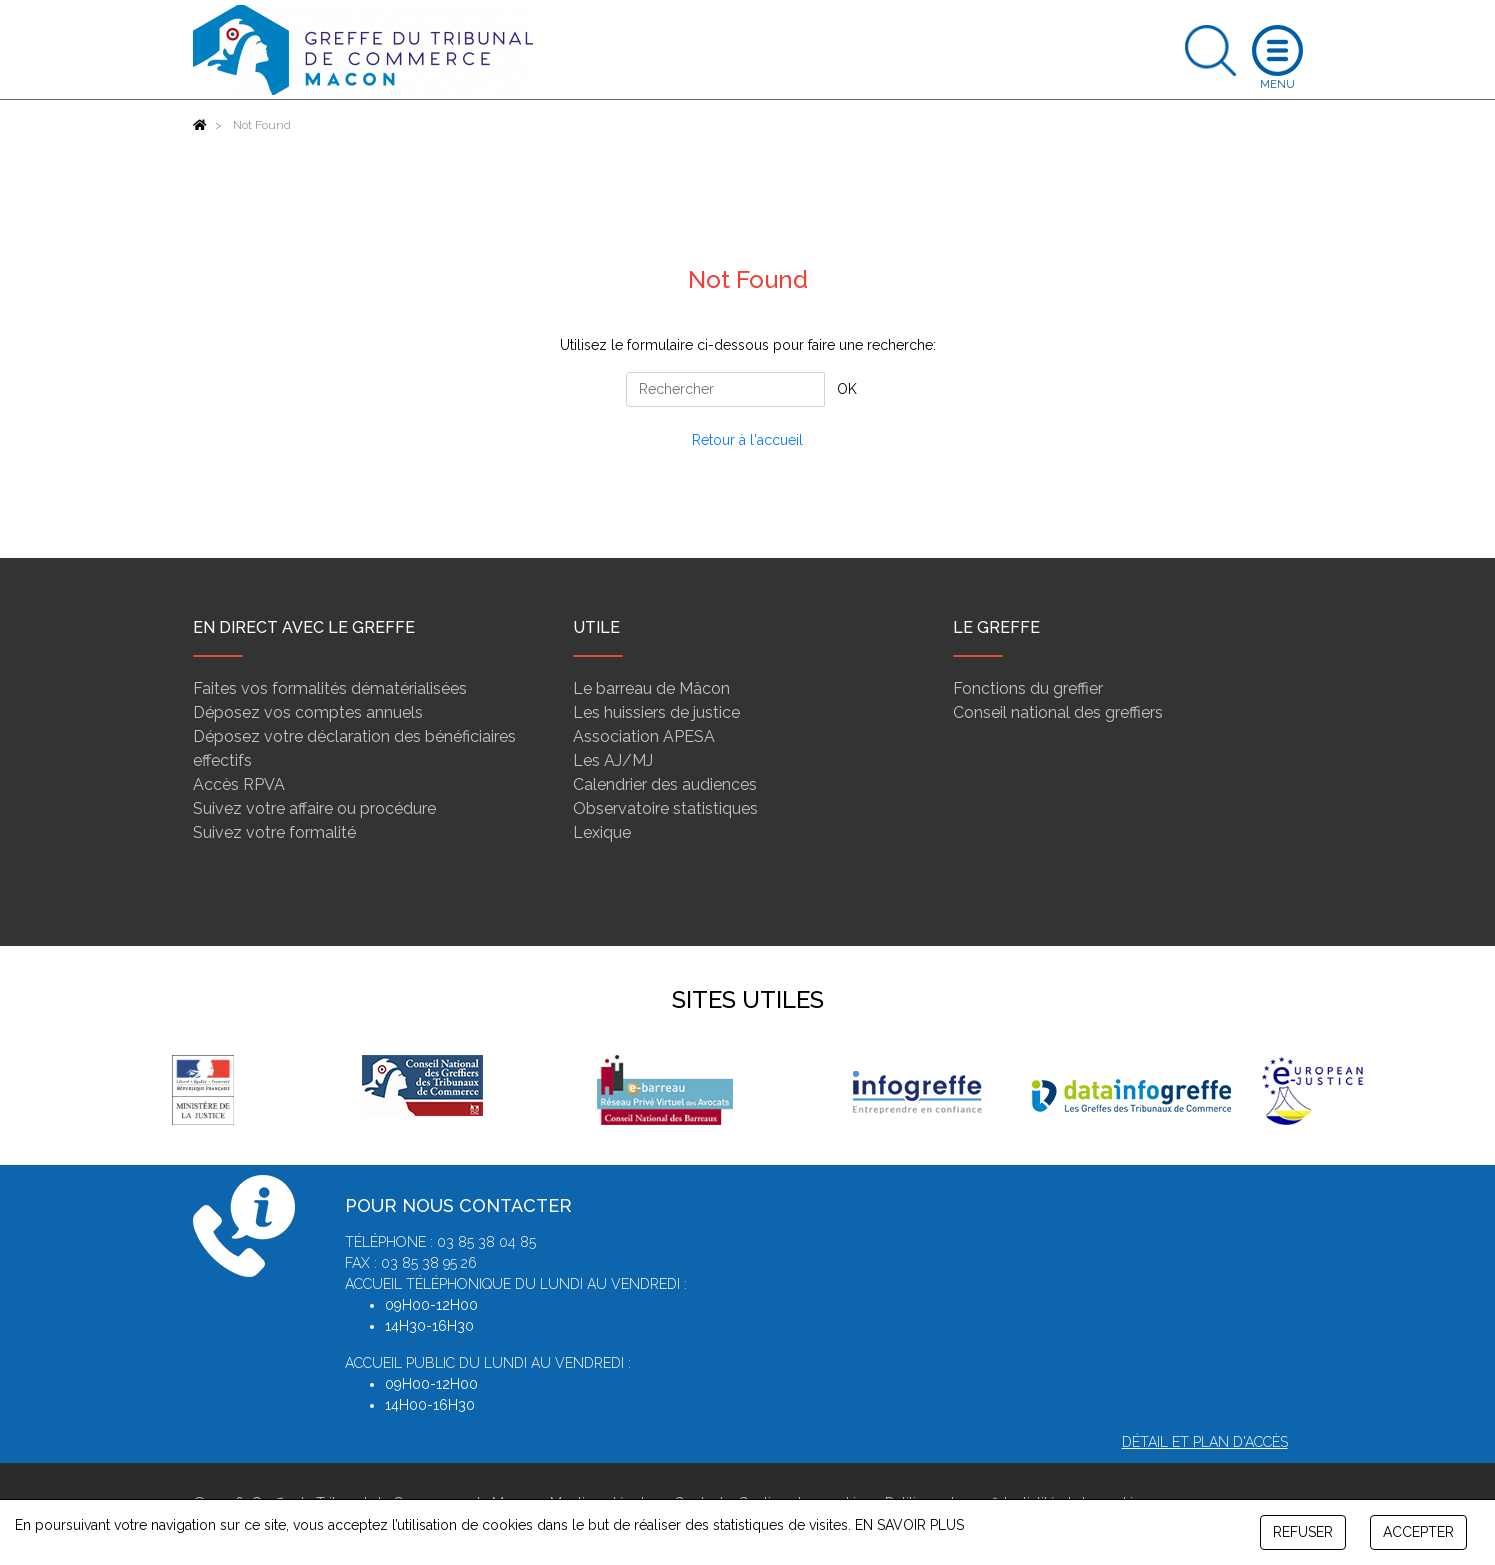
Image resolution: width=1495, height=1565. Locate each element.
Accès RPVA (239, 784)
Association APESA (644, 736)
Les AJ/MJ (613, 760)
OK (847, 389)
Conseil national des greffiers (1058, 712)
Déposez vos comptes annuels (308, 712)
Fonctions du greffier (1028, 688)
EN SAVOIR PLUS (909, 1525)
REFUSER (1303, 1532)
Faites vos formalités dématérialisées (330, 688)
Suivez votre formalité (274, 832)
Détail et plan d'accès (1205, 1442)
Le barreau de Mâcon (651, 688)
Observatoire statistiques (665, 808)
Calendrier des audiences (665, 784)
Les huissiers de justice (656, 712)
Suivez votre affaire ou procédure (314, 808)
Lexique (602, 832)
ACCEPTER (1418, 1532)
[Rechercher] (725, 389)
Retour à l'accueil (747, 440)
